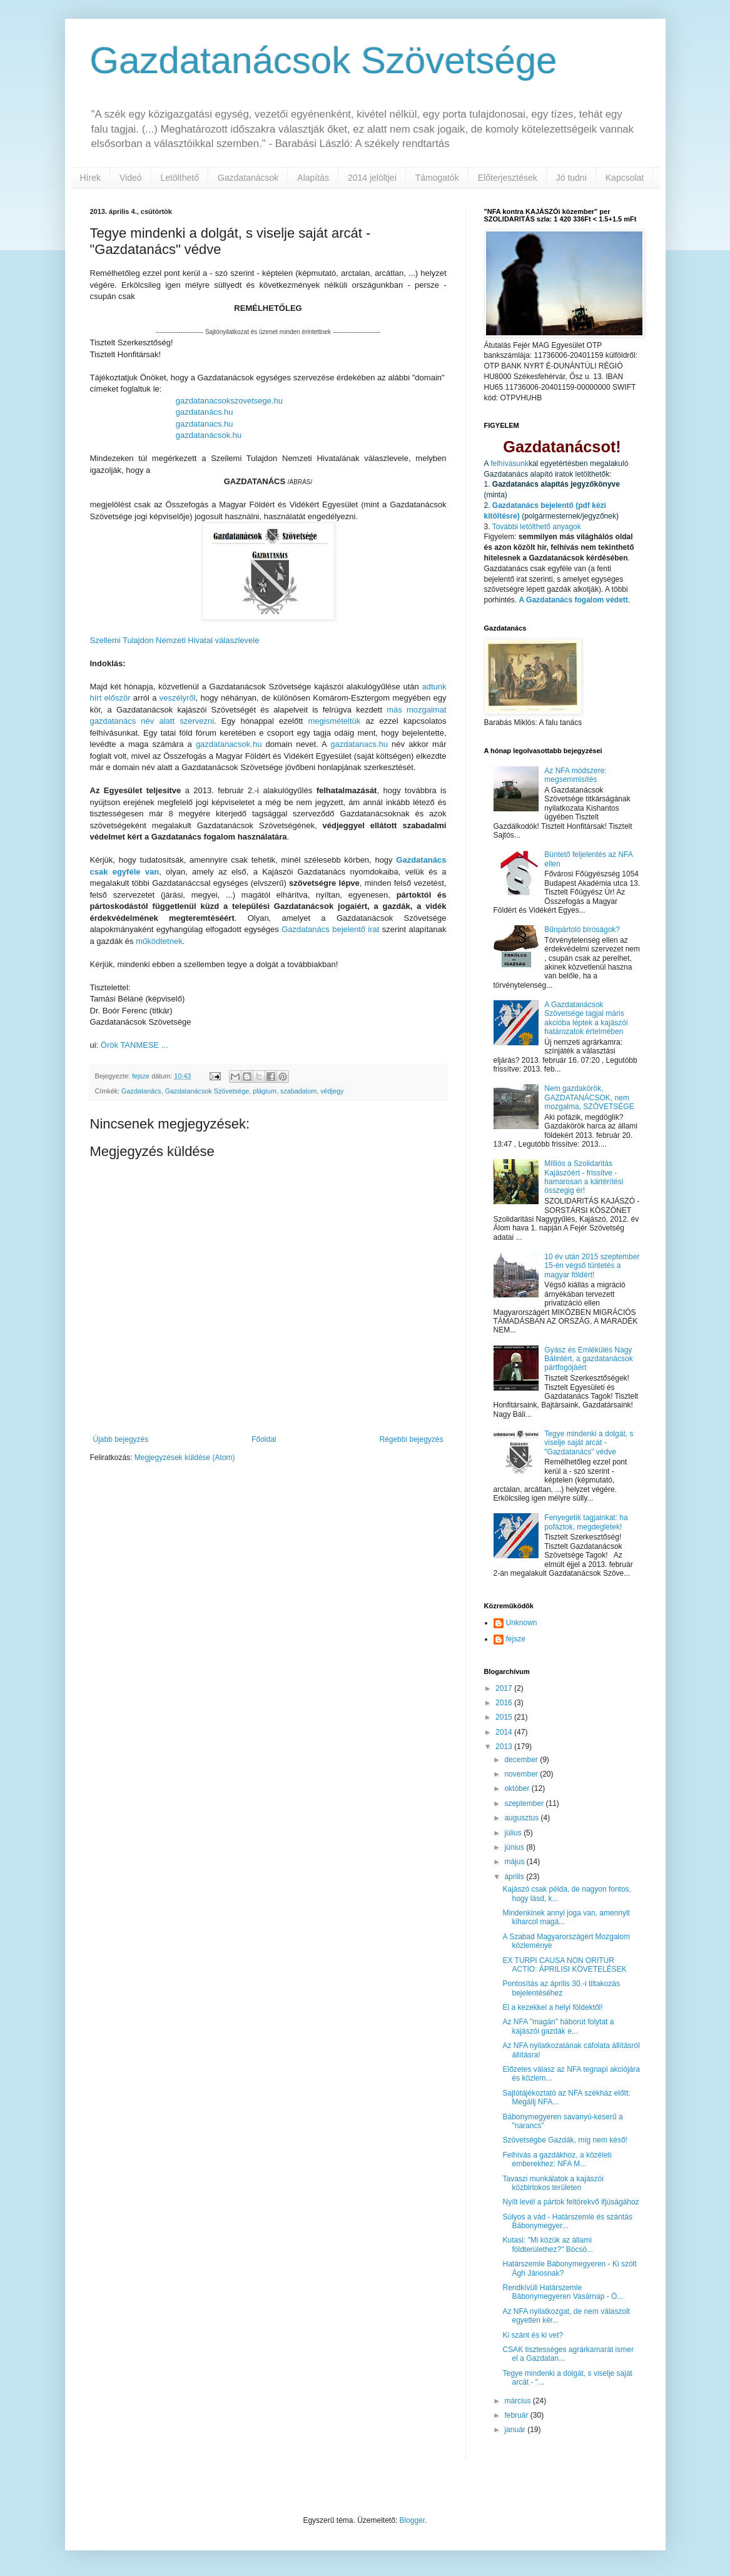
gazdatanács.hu (204, 412)
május (515, 1861)
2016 (504, 1702)
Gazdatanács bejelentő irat (330, 929)
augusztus (522, 1817)
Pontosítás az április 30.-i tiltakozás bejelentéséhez (560, 1988)
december (522, 1759)
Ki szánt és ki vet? (532, 2335)
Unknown (521, 1622)
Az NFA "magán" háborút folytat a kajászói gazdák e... (558, 2026)
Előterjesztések (507, 178)
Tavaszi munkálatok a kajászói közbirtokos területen (552, 2183)
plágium (264, 1091)
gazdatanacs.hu (204, 423)
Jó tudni (571, 178)
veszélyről (178, 697)
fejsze (515, 1639)
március (518, 2400)
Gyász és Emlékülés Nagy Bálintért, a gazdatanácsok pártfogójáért (588, 1359)
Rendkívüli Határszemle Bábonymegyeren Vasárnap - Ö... (562, 2292)
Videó (130, 178)
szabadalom (298, 1091)
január (515, 2429)
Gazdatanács (141, 1091)
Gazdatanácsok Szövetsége (323, 60)
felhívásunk (509, 463)
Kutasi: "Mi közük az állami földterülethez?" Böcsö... (547, 2244)
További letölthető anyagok (536, 526)
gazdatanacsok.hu (229, 744)
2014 (504, 1732)
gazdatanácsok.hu (209, 435)
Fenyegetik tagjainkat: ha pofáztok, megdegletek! (585, 1522)
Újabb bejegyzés (121, 1439)
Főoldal (263, 1439)
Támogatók (437, 178)
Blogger (412, 2520)
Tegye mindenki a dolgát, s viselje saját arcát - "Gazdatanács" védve (588, 1442)
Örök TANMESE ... (134, 1045)
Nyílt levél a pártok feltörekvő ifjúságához (570, 2202)
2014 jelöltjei (372, 178)
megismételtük (334, 721)
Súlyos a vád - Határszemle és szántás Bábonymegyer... (567, 2221)
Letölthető (180, 178)
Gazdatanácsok (248, 178)
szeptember (524, 1803)
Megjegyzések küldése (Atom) (184, 1457)
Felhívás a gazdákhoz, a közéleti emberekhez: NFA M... (556, 2159)
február (517, 2415)
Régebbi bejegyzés (411, 1439)
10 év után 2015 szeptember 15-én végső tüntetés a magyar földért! (591, 1265)
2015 (504, 1717)
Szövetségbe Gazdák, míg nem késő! (564, 2140)
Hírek (90, 178)
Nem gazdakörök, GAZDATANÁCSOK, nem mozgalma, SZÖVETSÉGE (589, 1097)
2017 (504, 1688)
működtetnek (159, 941)
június (515, 1847)
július (514, 1832)
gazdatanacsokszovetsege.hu (229, 400)
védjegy (331, 1091)
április (515, 1876)
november (522, 1774)
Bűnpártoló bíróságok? (582, 929)
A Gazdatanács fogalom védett (573, 600)
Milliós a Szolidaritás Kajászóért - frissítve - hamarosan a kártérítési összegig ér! (583, 1177)
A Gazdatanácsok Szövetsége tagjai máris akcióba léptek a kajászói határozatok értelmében (585, 1018)
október (517, 1788)
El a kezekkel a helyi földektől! (552, 2007)
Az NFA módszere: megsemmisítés (575, 775)
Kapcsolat (625, 178)
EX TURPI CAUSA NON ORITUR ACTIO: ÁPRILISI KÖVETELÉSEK (564, 1965)
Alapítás (313, 178)
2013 (504, 1746)
